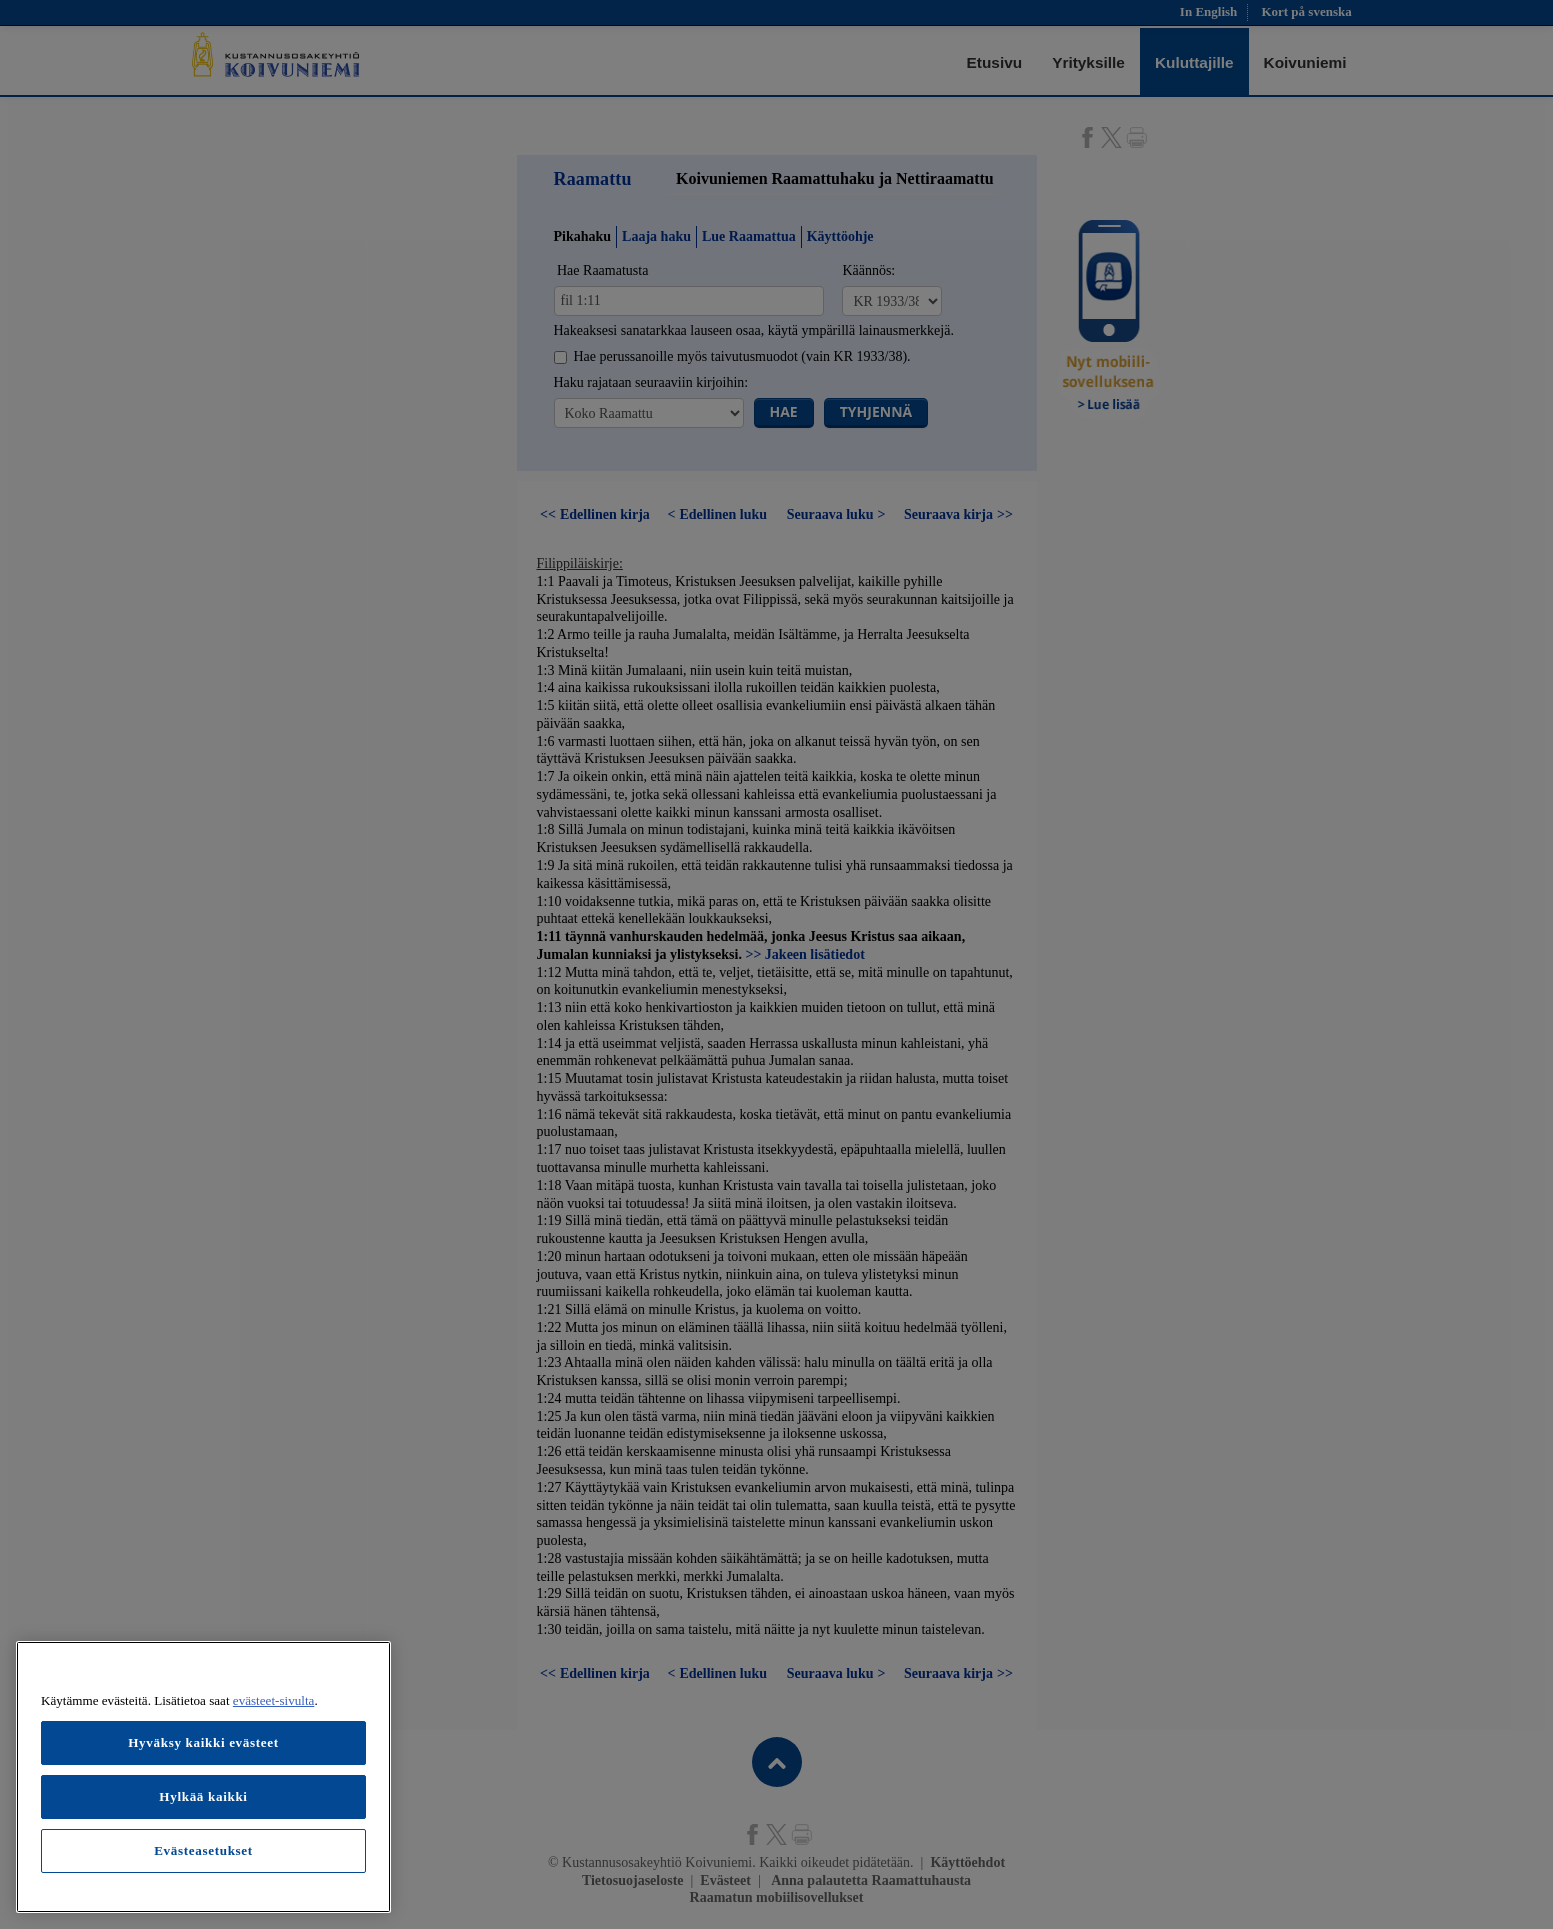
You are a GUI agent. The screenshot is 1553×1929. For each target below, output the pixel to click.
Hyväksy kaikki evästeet (203, 1742)
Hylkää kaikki (203, 1796)
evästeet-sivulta (274, 1700)
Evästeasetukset (203, 1850)
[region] (203, 1777)
